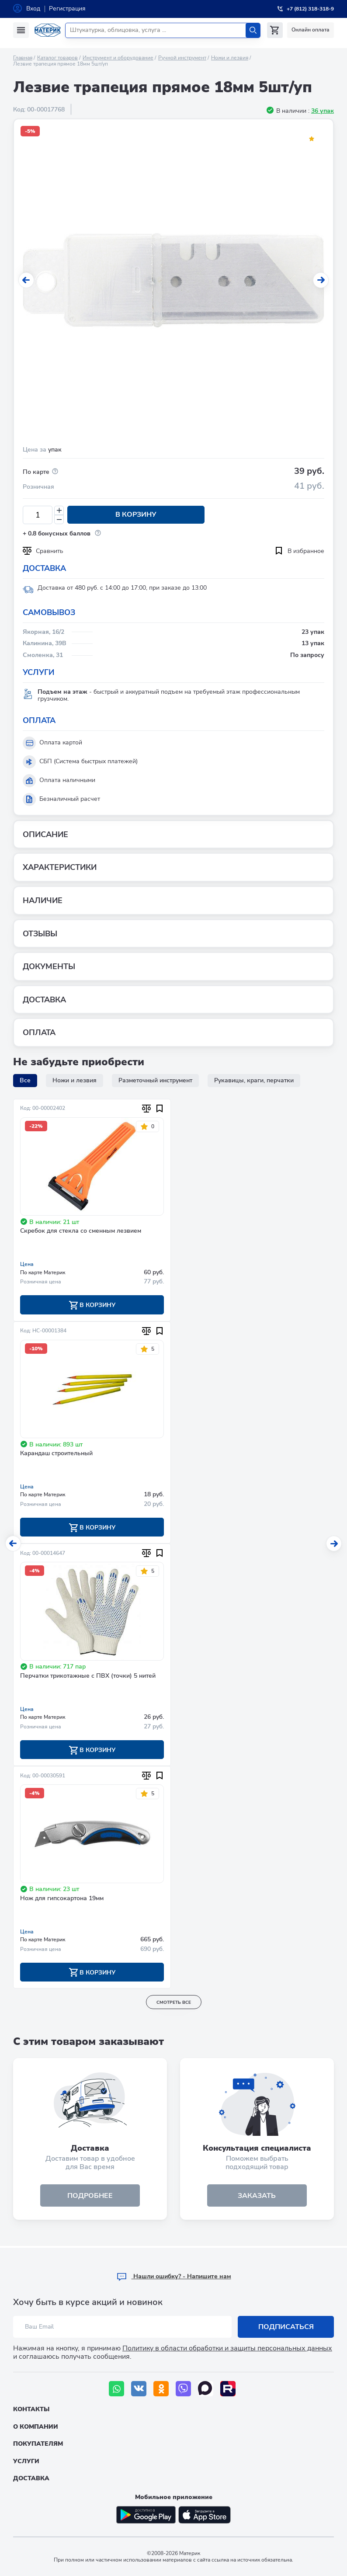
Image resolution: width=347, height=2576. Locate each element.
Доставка (31, 2478)
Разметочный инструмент (155, 1080)
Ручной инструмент (182, 57)
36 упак (322, 111)
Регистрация (67, 8)
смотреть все (173, 2003)
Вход (33, 8)
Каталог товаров (57, 57)
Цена (27, 1264)
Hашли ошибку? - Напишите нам (173, 2276)
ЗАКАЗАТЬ (257, 2196)
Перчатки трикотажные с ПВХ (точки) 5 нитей (88, 1676)
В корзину (132, 514)
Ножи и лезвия (229, 57)
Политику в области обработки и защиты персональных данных (227, 2348)
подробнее (90, 2196)
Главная (22, 57)
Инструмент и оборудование (118, 57)
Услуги (26, 2461)
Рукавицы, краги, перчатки (254, 1080)
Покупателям (38, 2444)
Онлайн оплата (310, 29)
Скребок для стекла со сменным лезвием (80, 1231)
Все (25, 1080)
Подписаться (286, 2327)
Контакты (31, 2409)
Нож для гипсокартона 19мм (62, 1899)
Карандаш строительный (56, 1454)
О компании (35, 2427)
